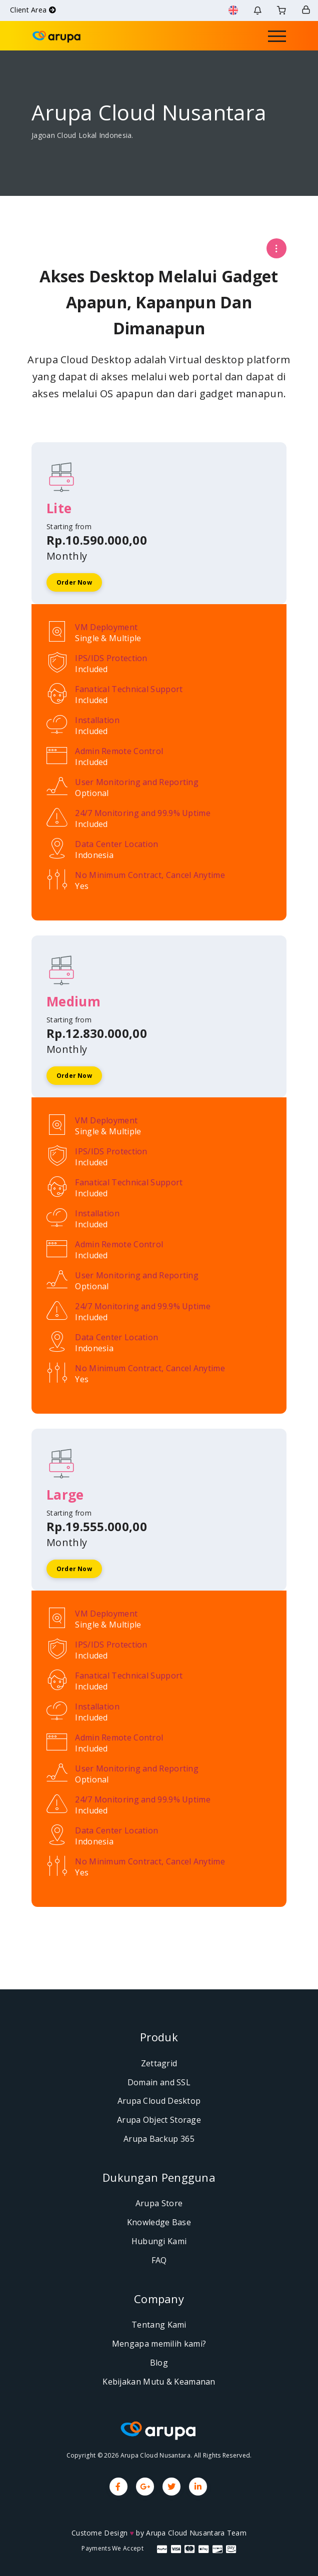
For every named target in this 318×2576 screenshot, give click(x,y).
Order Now (74, 582)
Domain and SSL (159, 2082)
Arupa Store (159, 2203)
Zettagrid (159, 2063)
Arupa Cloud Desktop (159, 2100)
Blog (159, 2362)
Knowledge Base (159, 2222)
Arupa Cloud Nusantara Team (196, 2533)
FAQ (159, 2260)
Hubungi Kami (159, 2241)
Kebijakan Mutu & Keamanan (159, 2381)
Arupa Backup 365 (159, 2138)
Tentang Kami (159, 2324)
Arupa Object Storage (159, 2119)
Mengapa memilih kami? (159, 2343)
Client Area (33, 9)
